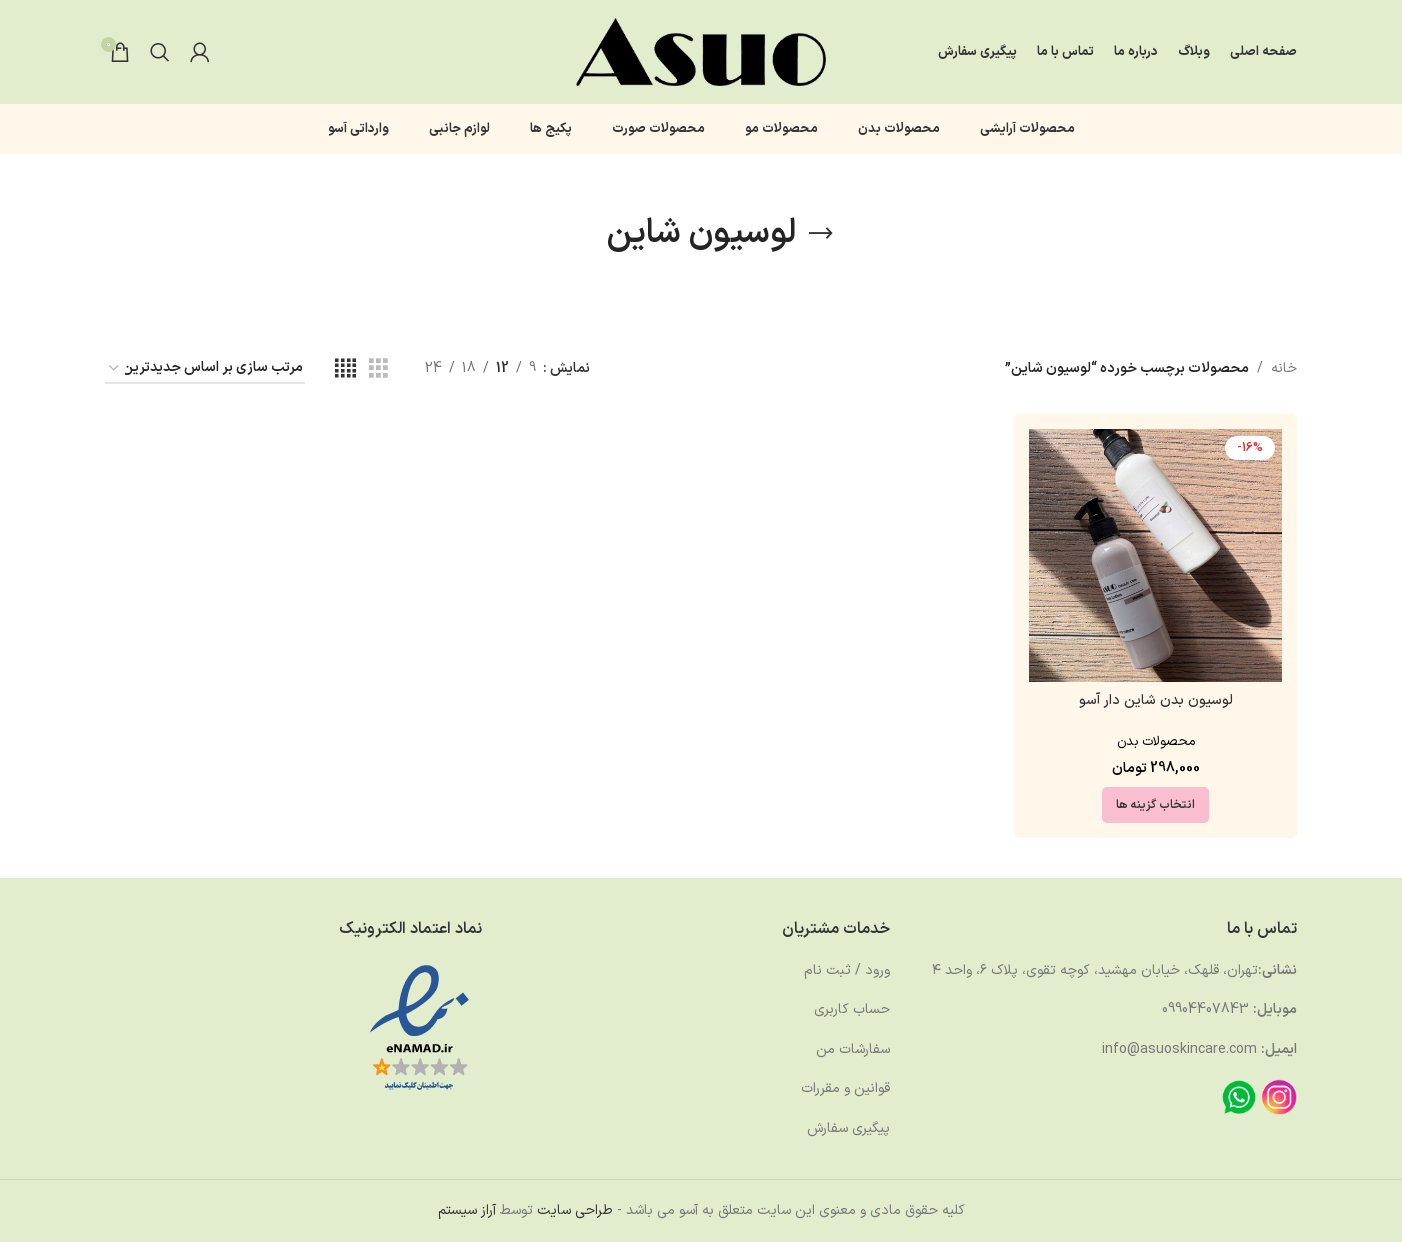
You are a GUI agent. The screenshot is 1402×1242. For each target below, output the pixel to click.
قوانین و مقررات (845, 1088)
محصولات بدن (1156, 742)
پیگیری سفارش (848, 1128)
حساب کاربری (852, 1009)
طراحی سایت (575, 1210)
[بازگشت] (821, 234)
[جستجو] (160, 52)
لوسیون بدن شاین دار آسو (1156, 700)
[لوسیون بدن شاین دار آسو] (1155, 555)
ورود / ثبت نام (847, 970)
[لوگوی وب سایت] (701, 51)
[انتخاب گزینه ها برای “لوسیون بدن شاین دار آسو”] (1155, 805)
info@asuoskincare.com (1179, 1049)
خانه (1284, 368)
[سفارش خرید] (205, 369)
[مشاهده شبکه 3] (378, 369)
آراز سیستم (467, 1210)
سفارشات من (853, 1049)
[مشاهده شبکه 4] (345, 369)
